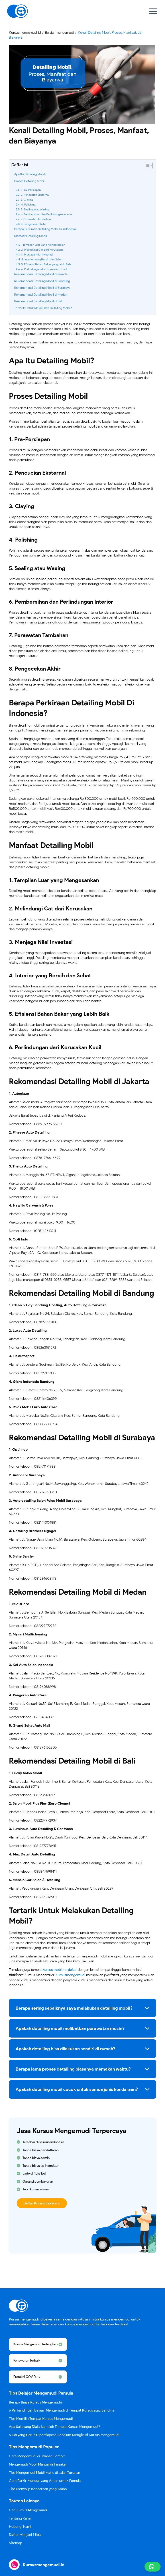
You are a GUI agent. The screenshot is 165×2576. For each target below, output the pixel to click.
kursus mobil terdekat (60, 1969)
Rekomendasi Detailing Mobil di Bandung (42, 281)
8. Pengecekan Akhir (34, 224)
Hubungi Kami (20, 2526)
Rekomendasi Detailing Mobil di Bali (38, 301)
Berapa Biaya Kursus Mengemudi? (36, 2402)
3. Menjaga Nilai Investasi (37, 254)
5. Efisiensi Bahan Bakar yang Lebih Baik (46, 264)
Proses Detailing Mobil (29, 181)
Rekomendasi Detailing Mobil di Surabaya (42, 288)
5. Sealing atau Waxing (35, 209)
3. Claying (27, 199)
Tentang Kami (20, 2518)
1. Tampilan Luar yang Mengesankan (42, 244)
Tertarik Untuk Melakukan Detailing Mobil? (43, 308)
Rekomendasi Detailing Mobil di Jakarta (40, 274)
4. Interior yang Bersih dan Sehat (42, 259)
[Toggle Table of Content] (146, 165)
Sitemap (15, 2543)
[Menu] (151, 11)
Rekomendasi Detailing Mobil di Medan (40, 295)
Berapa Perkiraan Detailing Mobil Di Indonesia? (45, 229)
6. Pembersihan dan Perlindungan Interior (47, 214)
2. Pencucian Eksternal (35, 194)
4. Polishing (28, 204)
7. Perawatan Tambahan (36, 219)
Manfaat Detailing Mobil (30, 236)
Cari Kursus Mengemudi (28, 2510)
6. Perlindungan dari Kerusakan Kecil (44, 269)
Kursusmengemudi (70, 1975)
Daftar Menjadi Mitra (25, 2534)
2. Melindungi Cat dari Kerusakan (42, 249)
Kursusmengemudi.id (44, 2564)
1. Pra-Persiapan (30, 189)
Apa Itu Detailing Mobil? (30, 174)
